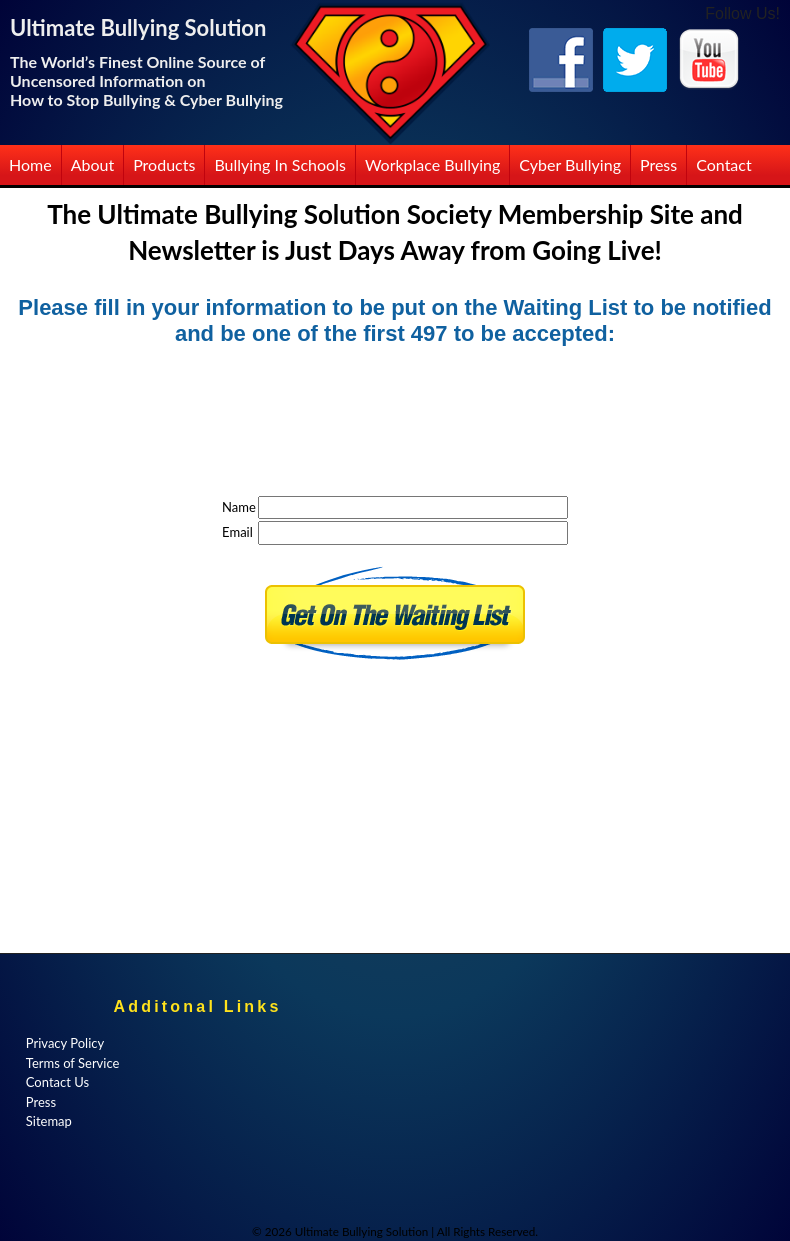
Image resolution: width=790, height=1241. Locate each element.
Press (658, 164)
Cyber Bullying (570, 164)
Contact (723, 164)
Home (30, 164)
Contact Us (57, 1082)
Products (164, 164)
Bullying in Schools (280, 164)
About (93, 164)
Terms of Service (73, 1063)
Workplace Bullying (432, 164)
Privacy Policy (65, 1043)
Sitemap (49, 1121)
